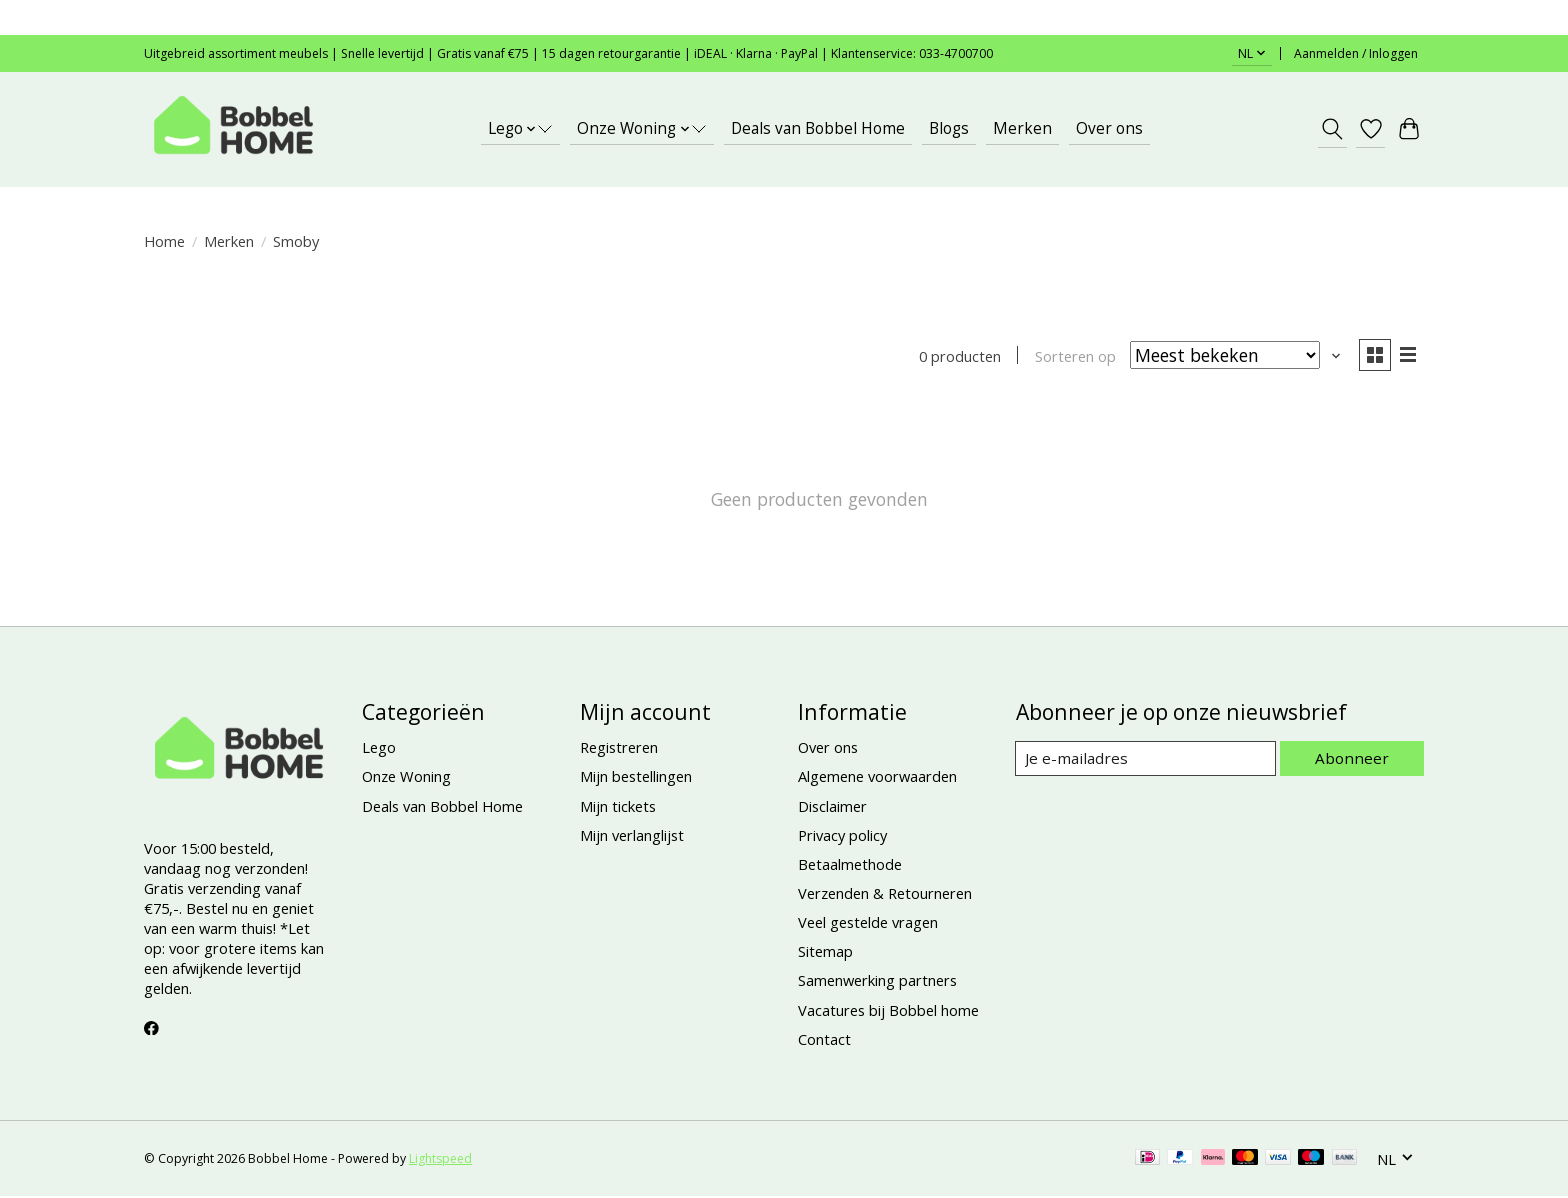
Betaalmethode (850, 866)
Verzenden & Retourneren (885, 895)
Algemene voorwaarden (877, 778)
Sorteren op (1071, 357)
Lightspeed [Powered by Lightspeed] (440, 1160)
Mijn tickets (618, 807)
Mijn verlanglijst (632, 837)
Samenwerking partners (877, 982)
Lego (379, 749)
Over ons (1109, 128)
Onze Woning (406, 778)
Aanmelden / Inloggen (1356, 53)
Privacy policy (842, 837)
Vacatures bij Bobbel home (888, 1011)
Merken (1022, 128)
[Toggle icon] (1332, 129)
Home (164, 241)
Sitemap (825, 953)
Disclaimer (832, 807)
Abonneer (1354, 760)
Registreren (619, 749)
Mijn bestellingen (636, 778)
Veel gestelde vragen (868, 924)
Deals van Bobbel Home (818, 128)
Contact (824, 1041)
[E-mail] (1148, 760)
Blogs (949, 128)
